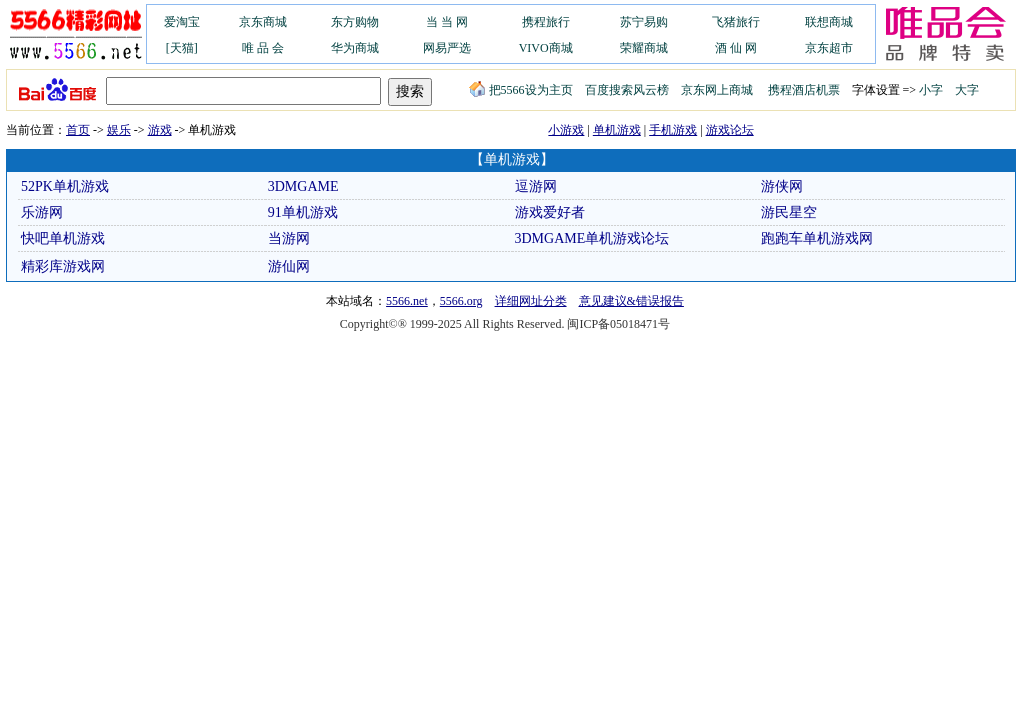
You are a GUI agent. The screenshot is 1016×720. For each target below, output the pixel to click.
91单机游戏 (303, 212)
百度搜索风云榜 (627, 90)
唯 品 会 (263, 48)
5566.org (461, 301)
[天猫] (182, 48)
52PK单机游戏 (65, 186)
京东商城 (263, 22)
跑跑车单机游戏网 (817, 238)
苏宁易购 (644, 22)
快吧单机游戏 (63, 238)
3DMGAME (303, 186)
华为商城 (355, 48)
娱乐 (119, 130)
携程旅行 (546, 22)
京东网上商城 (717, 90)
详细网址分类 (531, 301)
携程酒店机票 (804, 90)
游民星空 (789, 212)
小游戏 (566, 130)
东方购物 (355, 22)
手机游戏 (673, 130)
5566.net (407, 301)
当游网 (289, 238)
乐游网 (42, 212)
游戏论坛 (730, 130)
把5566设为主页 (521, 90)
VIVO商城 (546, 48)
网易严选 (447, 48)
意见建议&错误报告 (631, 301)
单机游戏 (617, 130)
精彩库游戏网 (63, 266)
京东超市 (829, 48)
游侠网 (782, 186)
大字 (967, 90)
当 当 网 (447, 22)
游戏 (160, 130)
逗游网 (536, 186)
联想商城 (829, 22)
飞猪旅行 (736, 22)
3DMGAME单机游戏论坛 (592, 238)
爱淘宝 (182, 22)
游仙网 (289, 266)
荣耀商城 (644, 48)
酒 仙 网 (736, 48)
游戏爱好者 (550, 212)
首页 (78, 130)
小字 (931, 90)
